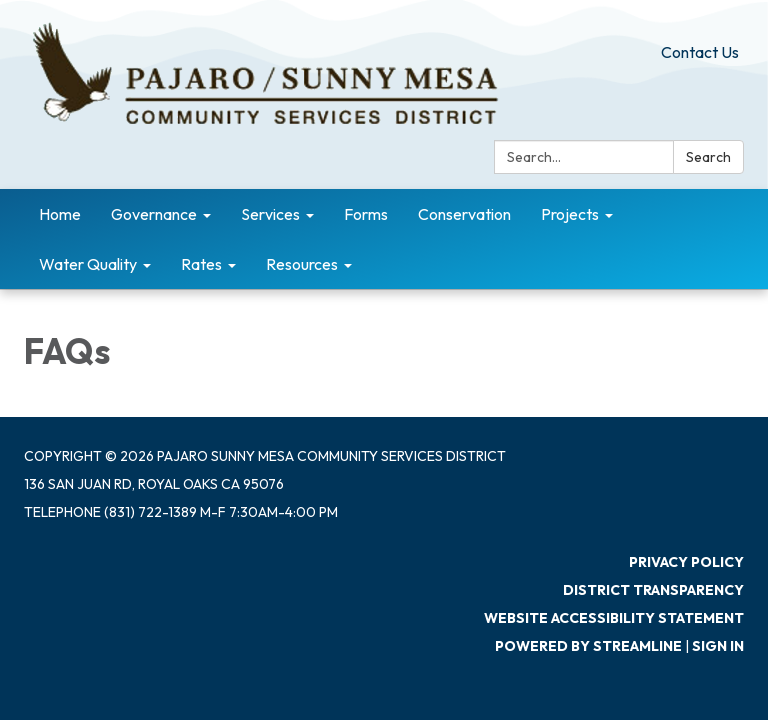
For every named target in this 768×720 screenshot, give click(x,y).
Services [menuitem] (270, 214)
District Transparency (653, 590)
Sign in (718, 646)
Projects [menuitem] (570, 214)
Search (708, 157)
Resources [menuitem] (302, 264)
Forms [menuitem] (366, 214)
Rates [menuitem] (201, 264)
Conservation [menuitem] (464, 214)
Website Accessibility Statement (614, 618)
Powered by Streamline (588, 646)
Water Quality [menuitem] (88, 264)
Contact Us (700, 52)
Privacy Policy (686, 562)
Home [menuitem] (60, 214)
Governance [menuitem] (154, 214)
